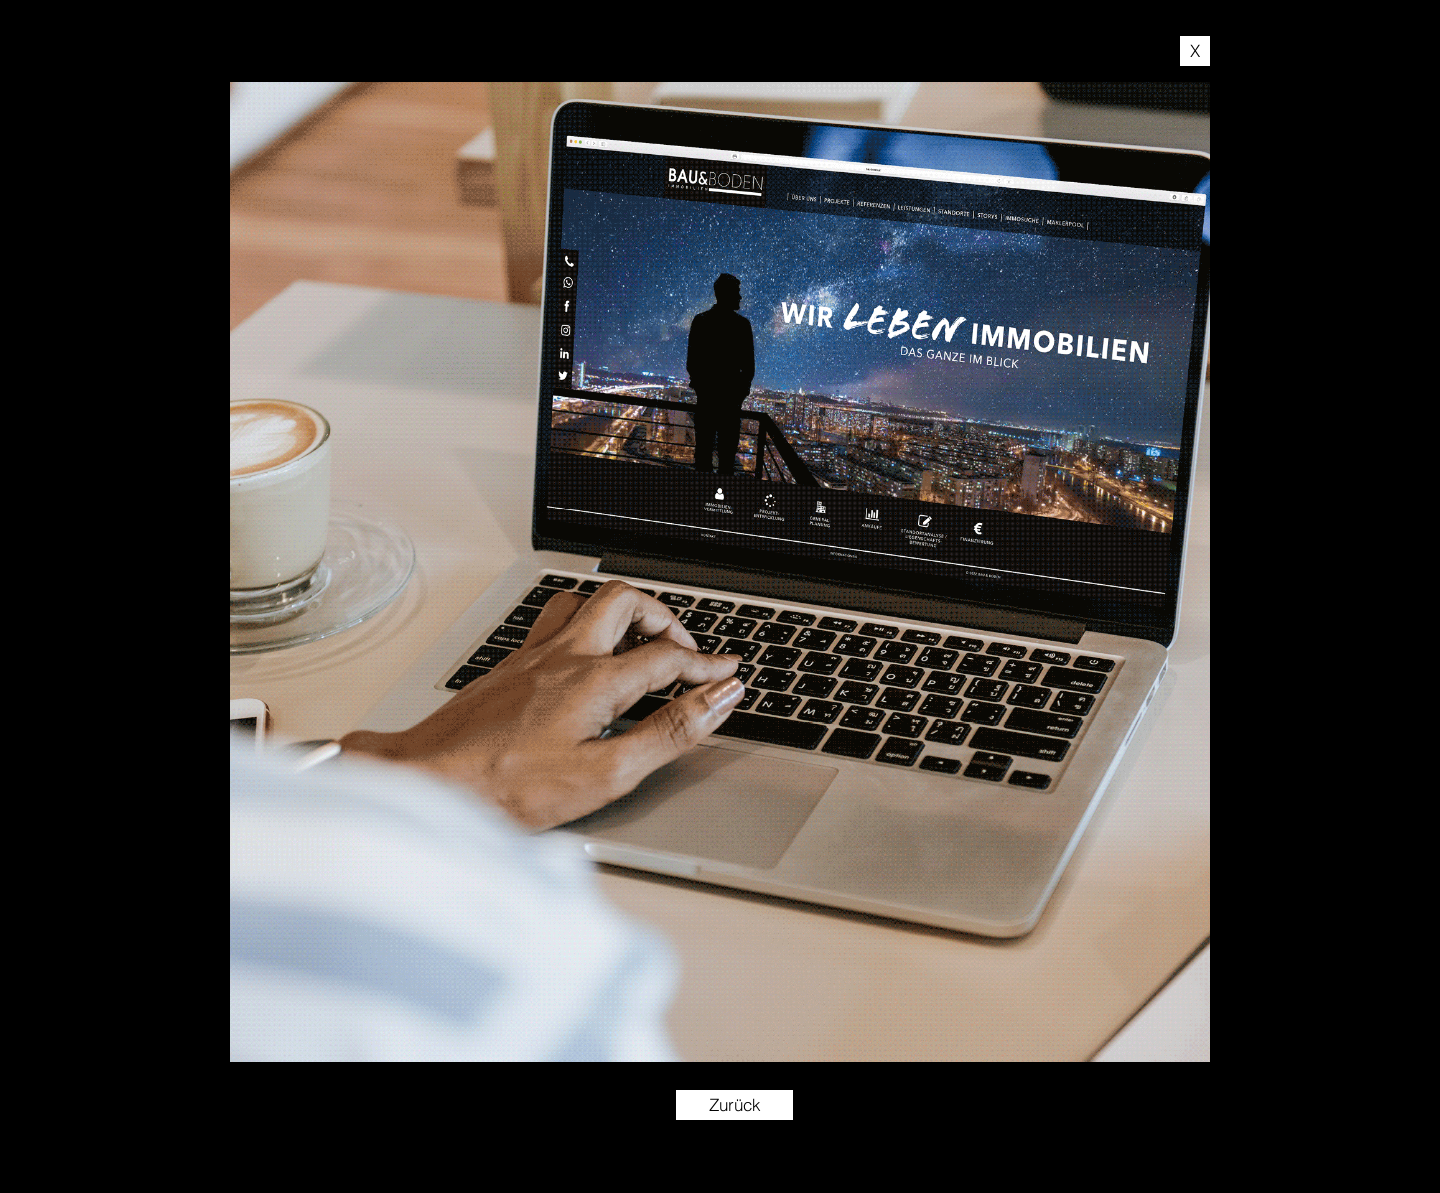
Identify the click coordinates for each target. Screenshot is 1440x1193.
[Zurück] (734, 1105)
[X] (1195, 51)
